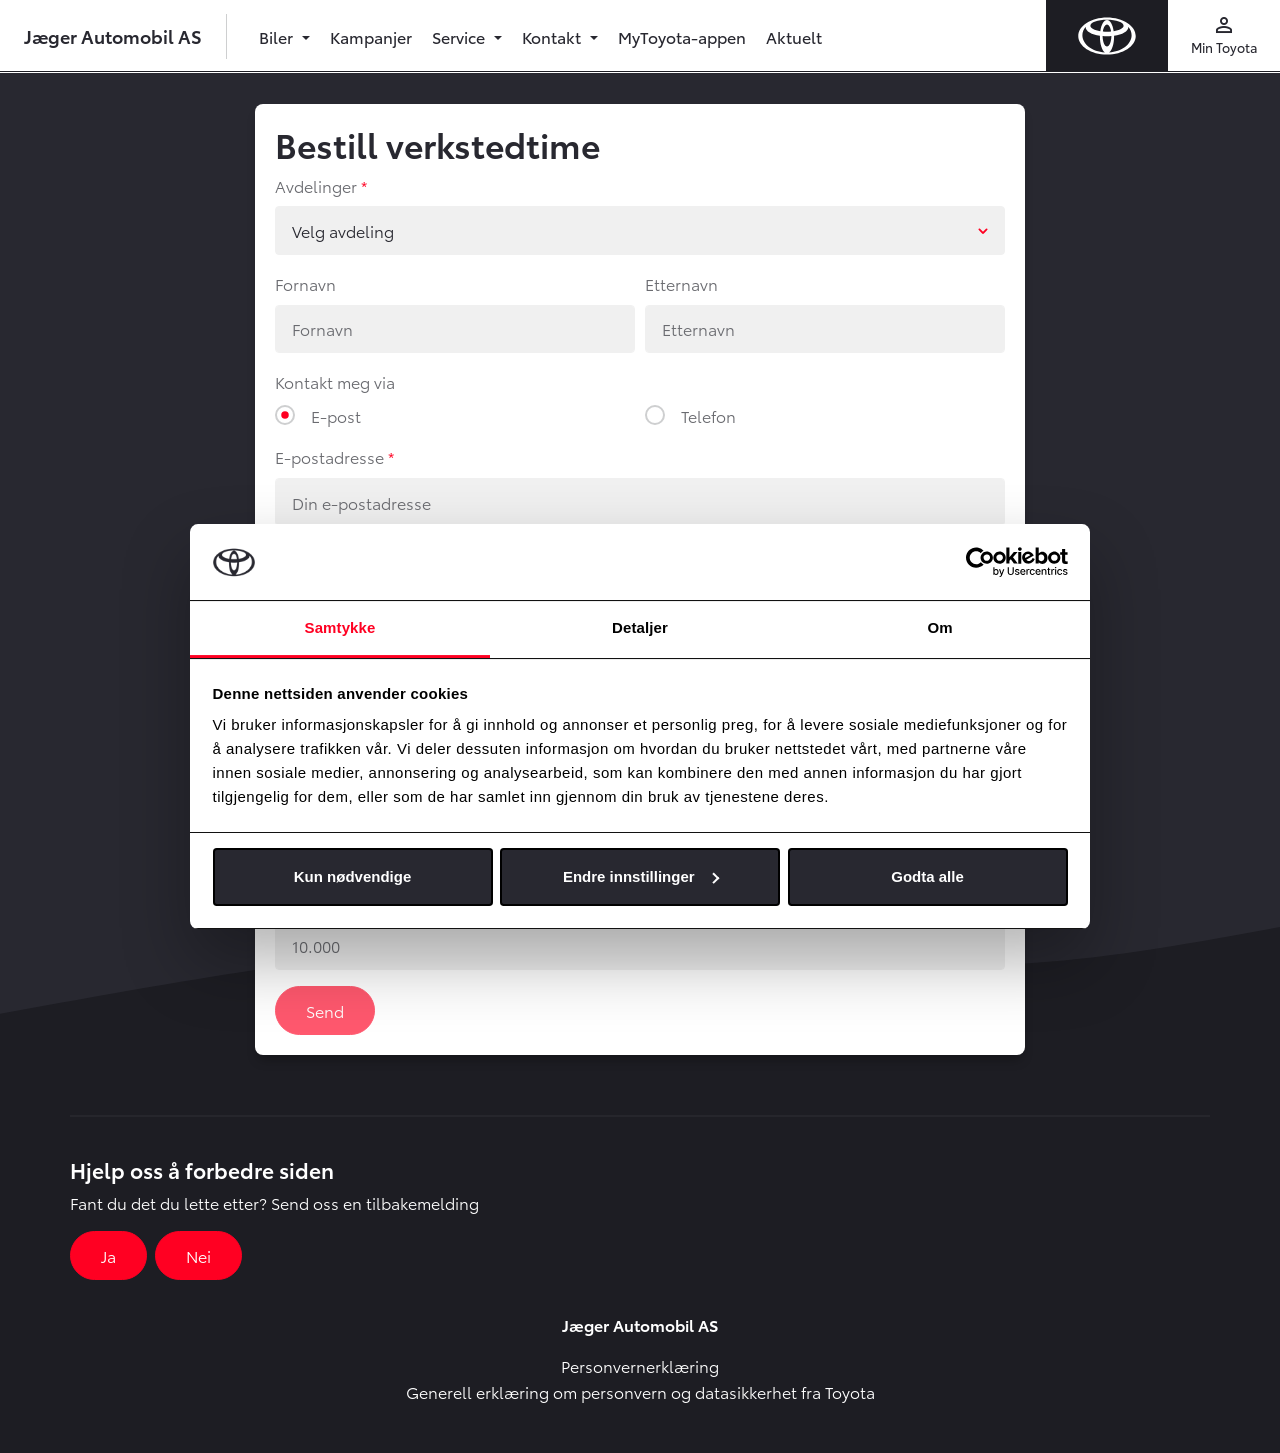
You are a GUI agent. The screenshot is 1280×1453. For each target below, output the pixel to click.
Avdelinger (316, 185)
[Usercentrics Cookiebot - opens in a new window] (980, 562)
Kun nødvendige (353, 876)
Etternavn (681, 283)
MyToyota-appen (682, 36)
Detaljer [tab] (640, 627)
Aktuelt (794, 36)
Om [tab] (939, 627)
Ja (108, 1255)
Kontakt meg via (335, 381)
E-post (336, 415)
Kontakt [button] (553, 36)
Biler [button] (278, 36)
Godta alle (927, 876)
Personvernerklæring (640, 1365)
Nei (198, 1255)
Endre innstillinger (641, 876)
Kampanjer (371, 36)
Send (325, 1010)
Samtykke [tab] (340, 627)
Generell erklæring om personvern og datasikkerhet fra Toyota (640, 1391)
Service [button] (460, 36)
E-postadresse (329, 456)
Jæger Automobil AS (113, 35)
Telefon (708, 415)
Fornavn (305, 283)
